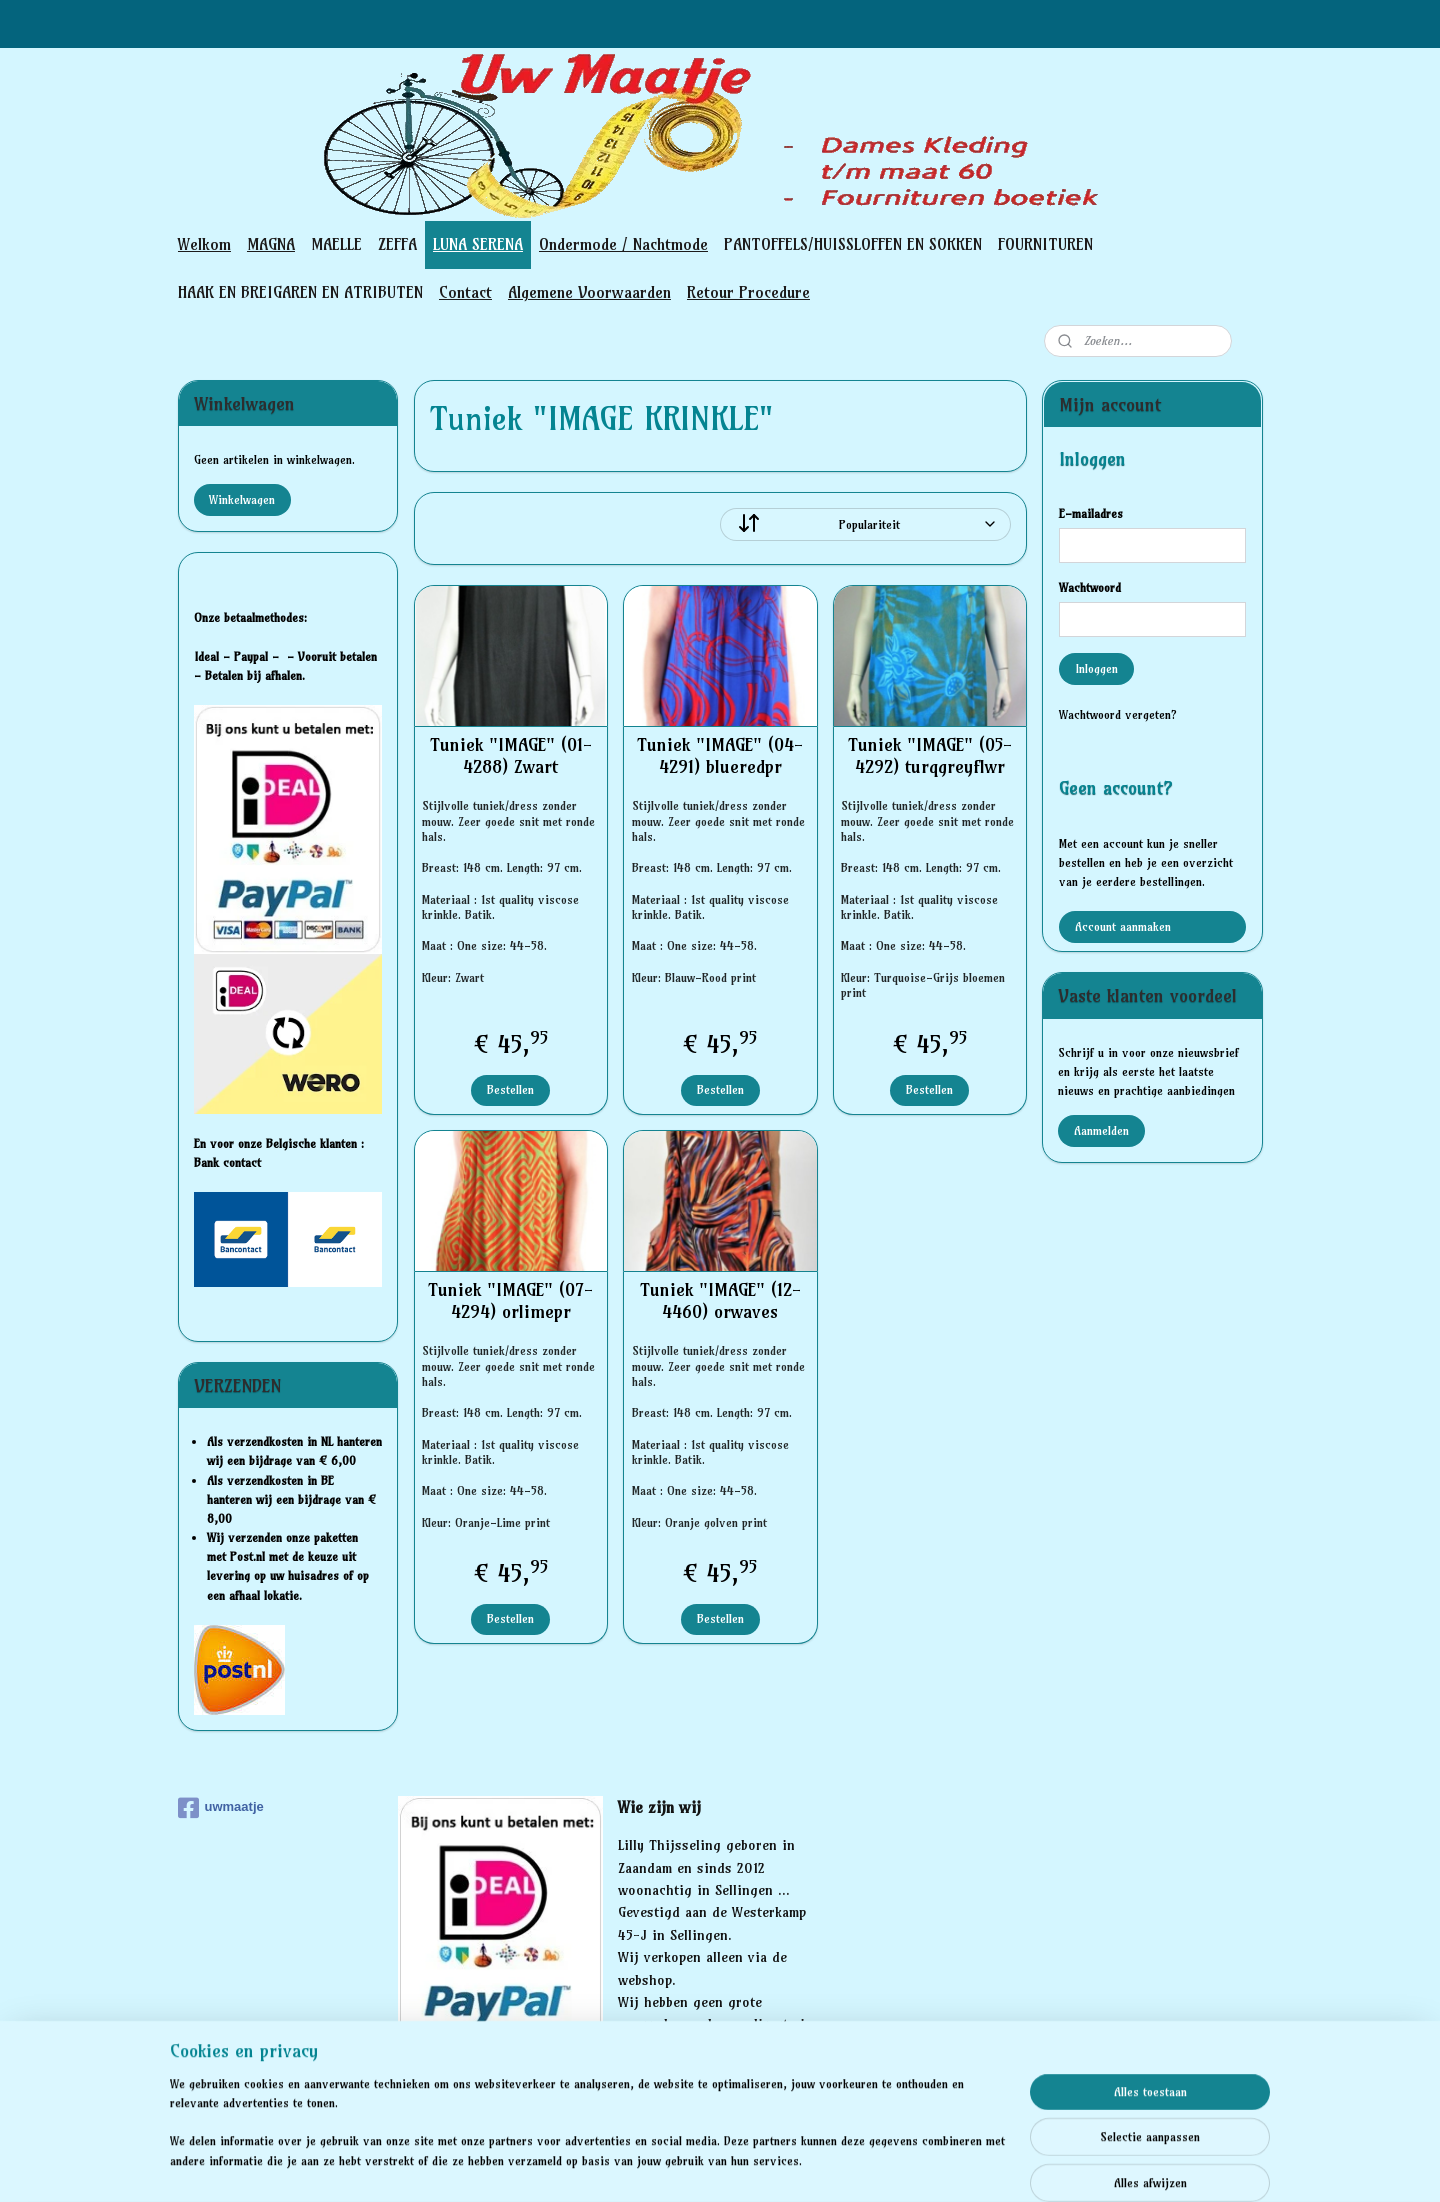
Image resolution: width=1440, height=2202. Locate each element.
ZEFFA (397, 244)
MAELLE (336, 244)
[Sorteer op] (865, 524)
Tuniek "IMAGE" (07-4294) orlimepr (510, 1300)
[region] (588, 2134)
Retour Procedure (748, 292)
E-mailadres (1091, 513)
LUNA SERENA (478, 244)
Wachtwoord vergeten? (1118, 714)
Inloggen (1096, 668)
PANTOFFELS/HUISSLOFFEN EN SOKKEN (853, 244)
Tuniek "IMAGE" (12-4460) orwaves (719, 1300)
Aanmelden (1101, 1130)
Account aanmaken (1123, 926)
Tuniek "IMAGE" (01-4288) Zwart (510, 755)
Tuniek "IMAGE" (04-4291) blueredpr (720, 755)
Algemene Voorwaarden (589, 292)
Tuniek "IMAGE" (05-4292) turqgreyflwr (929, 755)
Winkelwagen (242, 499)
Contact (465, 292)
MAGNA (271, 244)
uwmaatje (221, 1808)
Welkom (204, 244)
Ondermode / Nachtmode (623, 244)
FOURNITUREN (1045, 244)
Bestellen (510, 1089)
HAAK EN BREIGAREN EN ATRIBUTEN (300, 292)
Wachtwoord (1090, 587)
